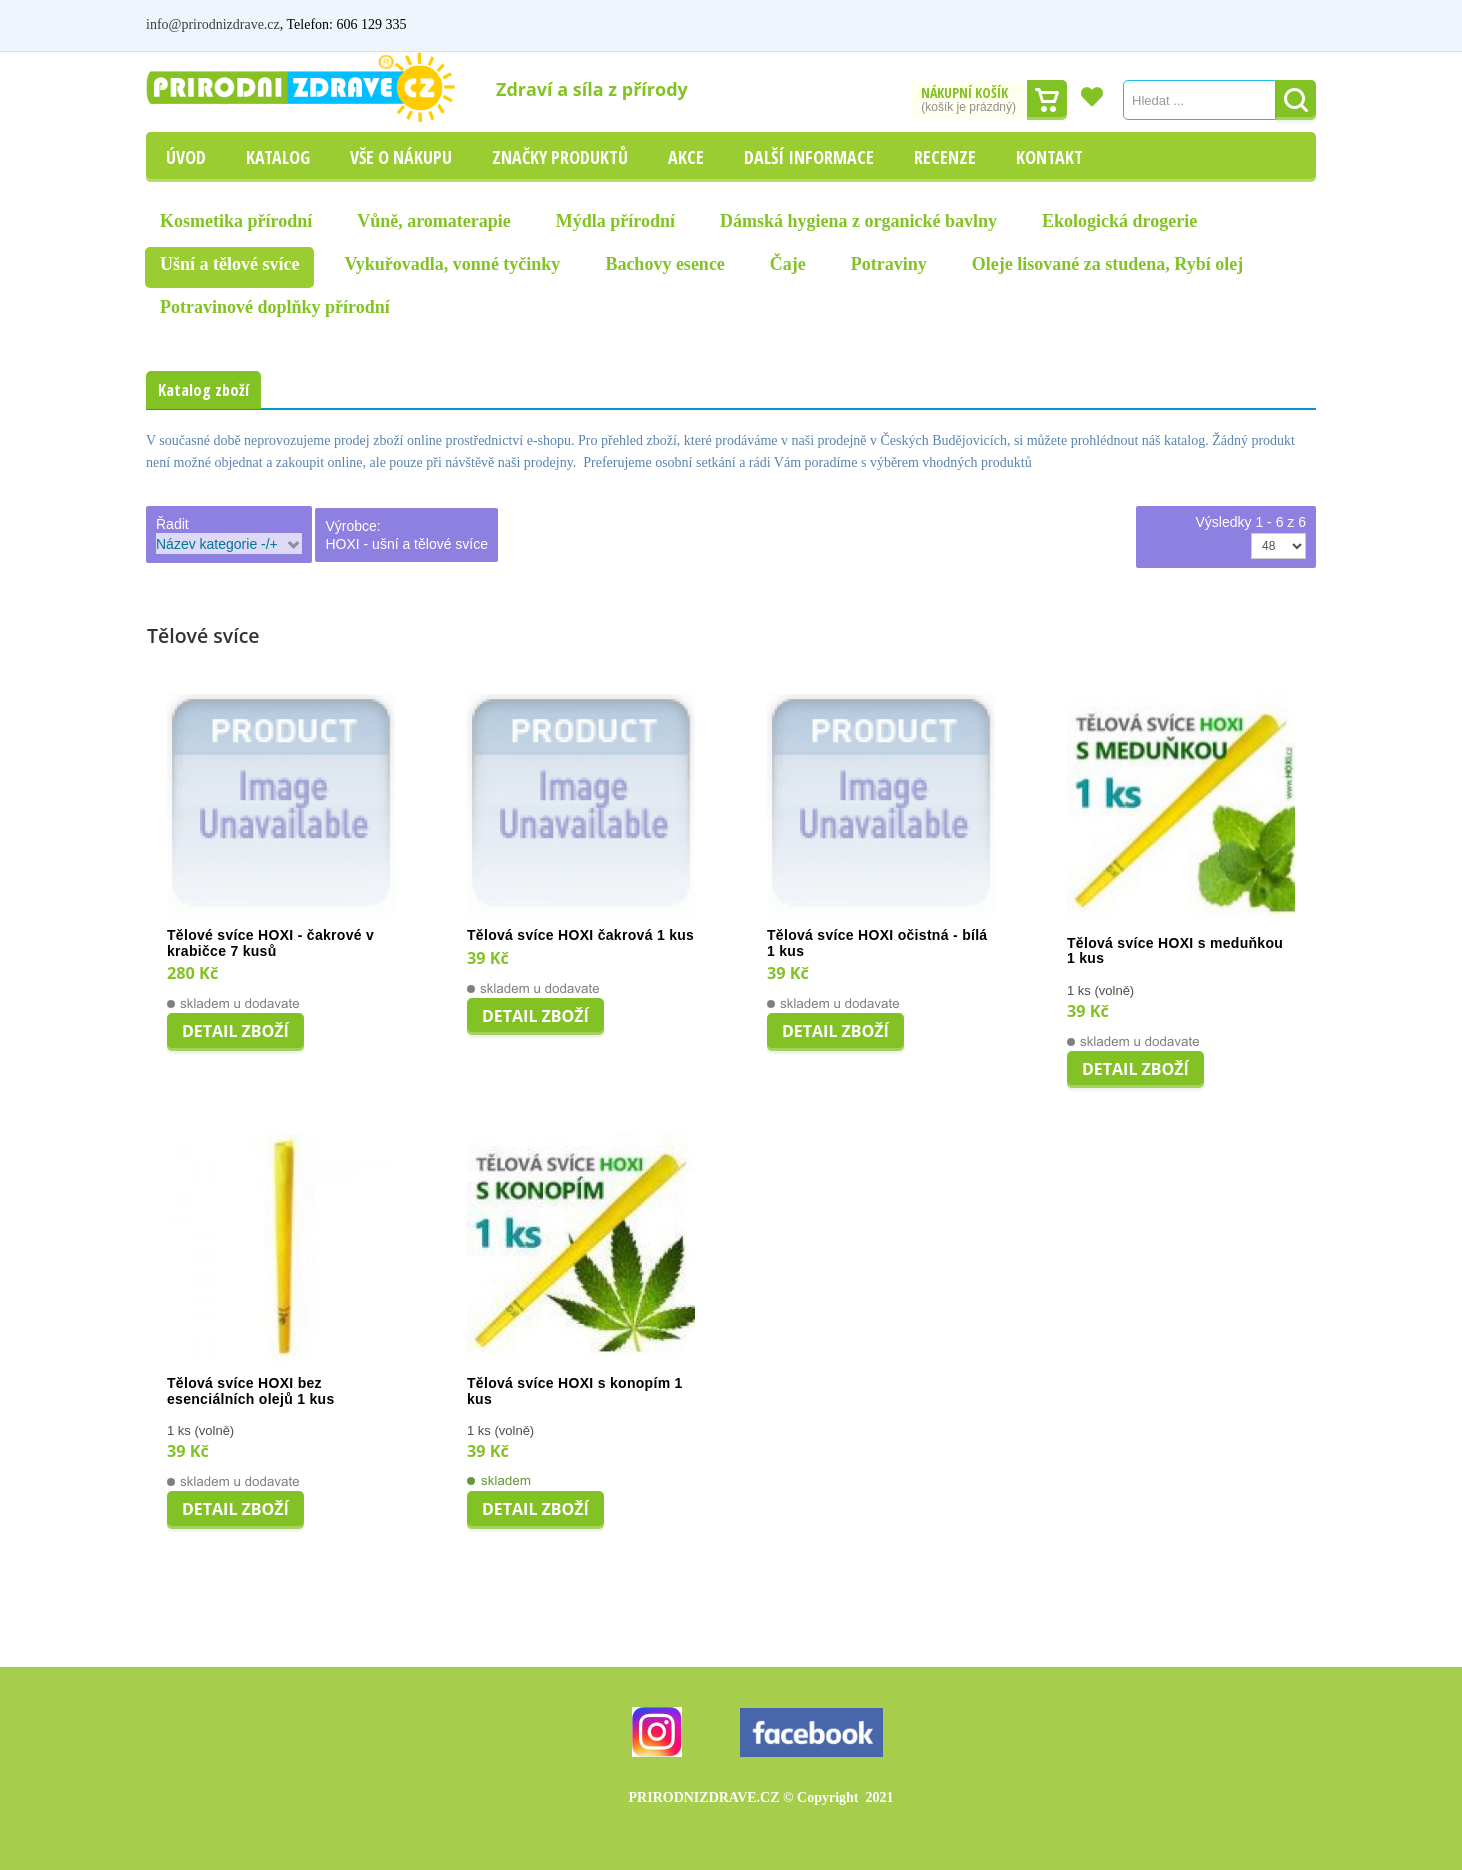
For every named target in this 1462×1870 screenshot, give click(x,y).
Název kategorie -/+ (217, 544)
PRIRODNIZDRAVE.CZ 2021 (761, 1797)
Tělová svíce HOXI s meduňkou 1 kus (1175, 951)
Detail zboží (235, 1031)
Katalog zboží (203, 390)
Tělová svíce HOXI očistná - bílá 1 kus (877, 943)
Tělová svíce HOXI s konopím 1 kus (575, 1391)
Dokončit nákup (1047, 100)
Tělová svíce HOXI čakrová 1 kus (580, 935)
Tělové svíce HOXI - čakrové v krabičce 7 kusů (270, 943)
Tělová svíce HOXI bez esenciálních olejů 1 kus (251, 1391)
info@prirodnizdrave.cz (213, 24)
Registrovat (1283, 24)
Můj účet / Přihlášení (1168, 24)
